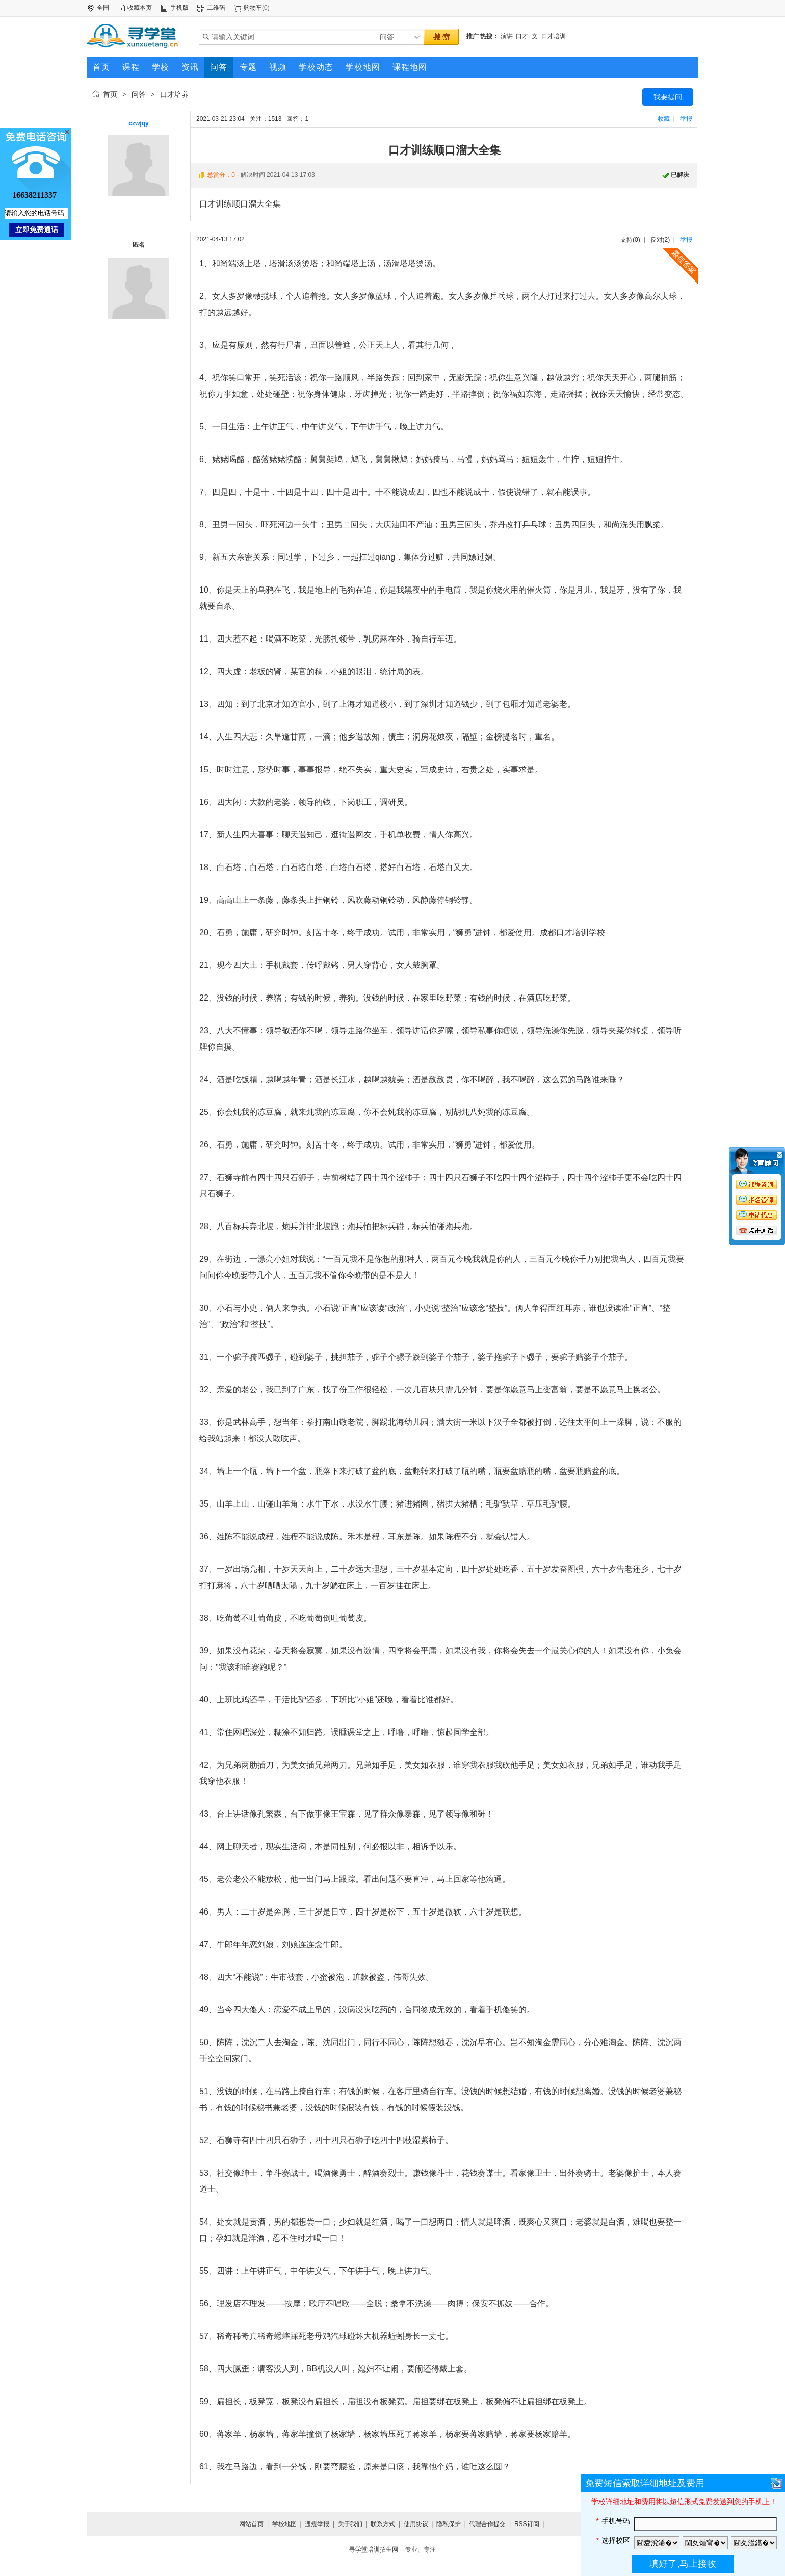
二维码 (216, 7)
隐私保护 (448, 2524)
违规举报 (317, 2524)
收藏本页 (139, 7)
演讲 (507, 36)
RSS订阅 (526, 2524)
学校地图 (284, 2524)
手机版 (179, 7)
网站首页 (251, 2524)
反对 (656, 239)
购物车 (253, 7)
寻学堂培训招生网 (373, 2549)
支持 (626, 239)
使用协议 (416, 2524)
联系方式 (383, 2524)
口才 (522, 36)
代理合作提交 (487, 2524)
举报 (686, 118)
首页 (110, 94)
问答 (139, 94)
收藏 (664, 118)
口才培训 (553, 36)
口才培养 (174, 94)
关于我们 (350, 2524)
